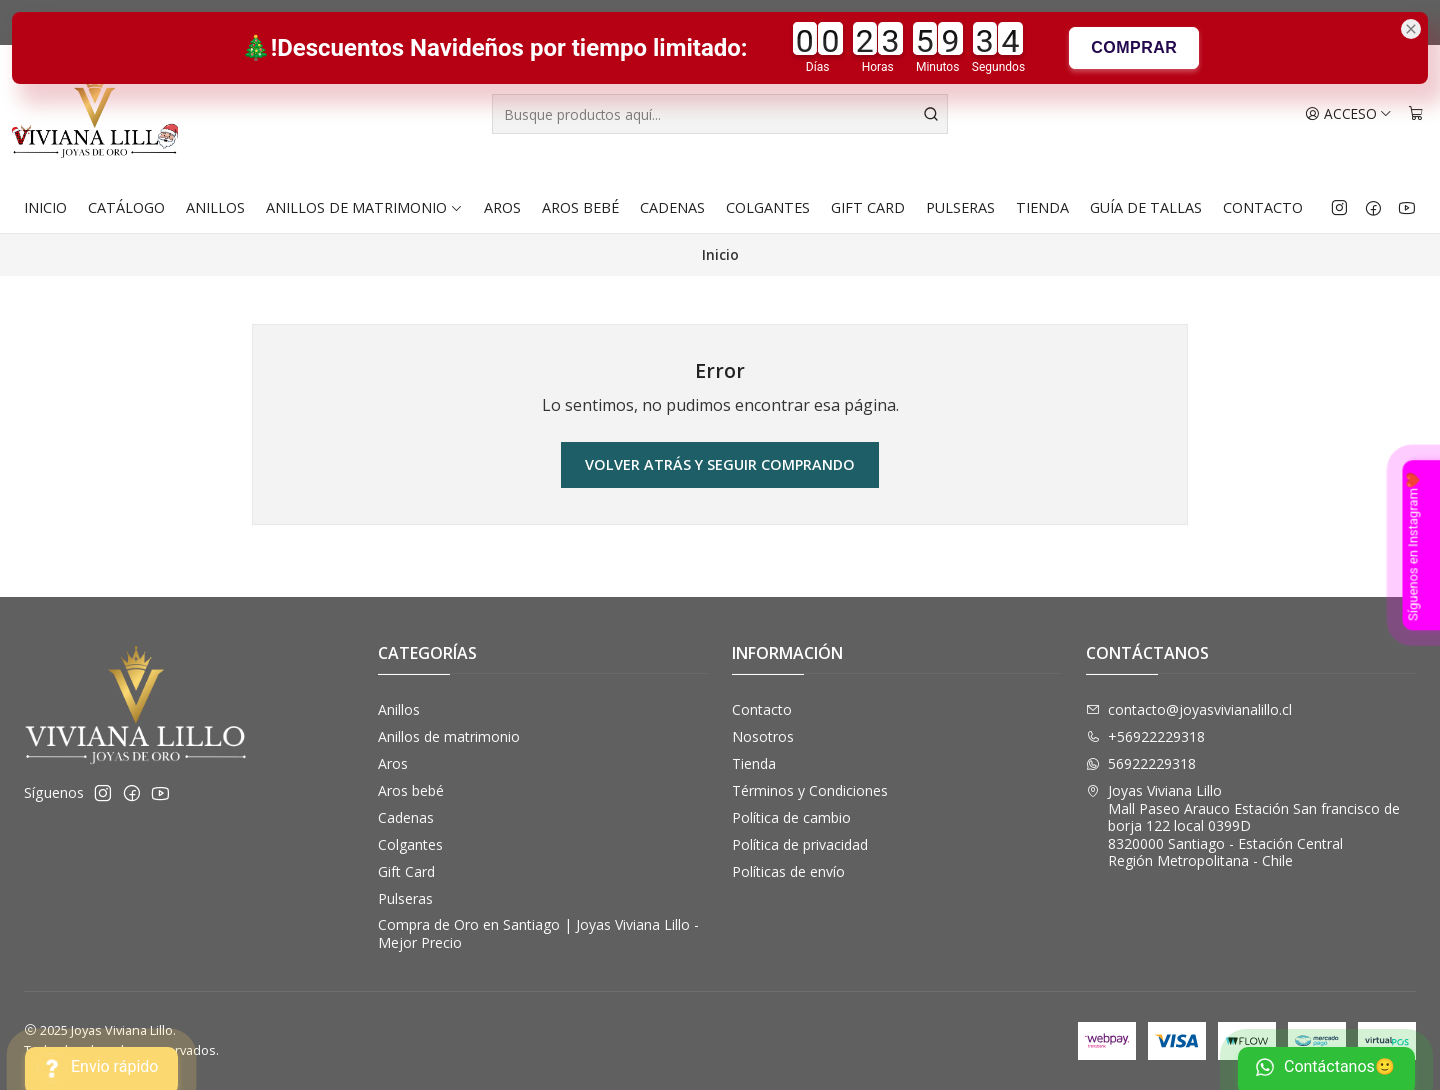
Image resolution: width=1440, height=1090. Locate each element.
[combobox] (720, 114)
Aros (502, 207)
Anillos (215, 207)
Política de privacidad (800, 844)
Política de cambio (791, 817)
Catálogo (126, 207)
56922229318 (1141, 763)
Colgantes (768, 207)
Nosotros (763, 736)
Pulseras (960, 207)
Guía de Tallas (1146, 207)
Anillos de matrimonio (364, 207)
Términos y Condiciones (810, 790)
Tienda (1042, 207)
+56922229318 (1145, 736)
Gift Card (868, 207)
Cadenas (672, 207)
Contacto (1263, 207)
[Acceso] (1348, 114)
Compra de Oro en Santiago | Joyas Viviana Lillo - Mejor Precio (538, 933)
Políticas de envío (788, 871)
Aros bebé (580, 207)
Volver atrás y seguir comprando (720, 464)
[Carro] (1416, 114)
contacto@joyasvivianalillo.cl (1189, 709)
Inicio (45, 207)
